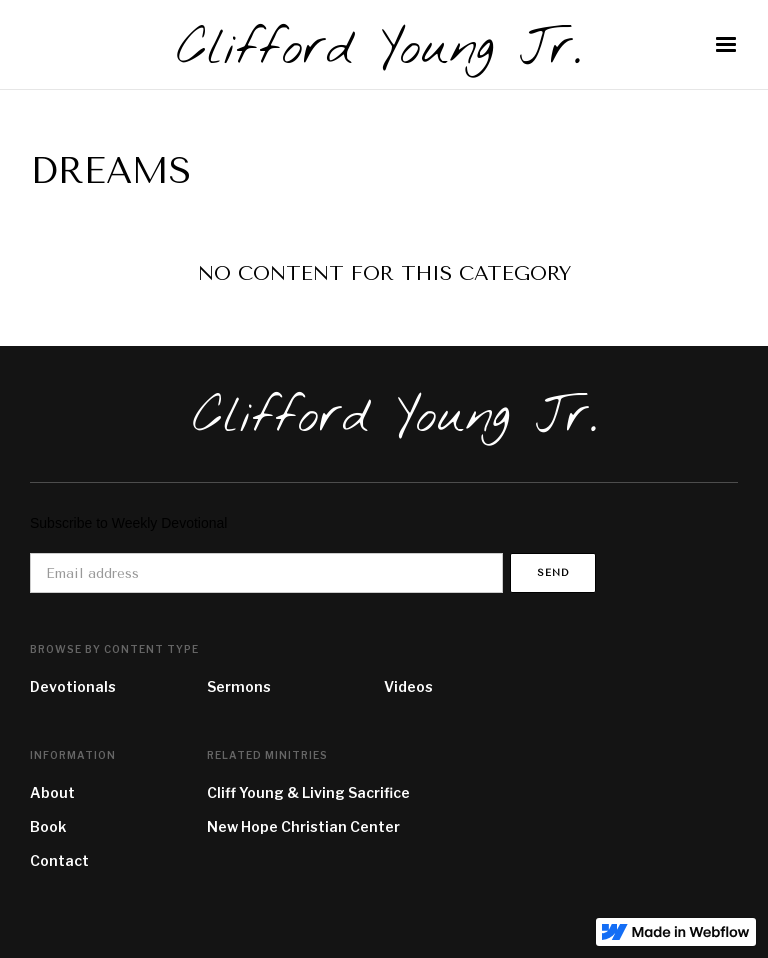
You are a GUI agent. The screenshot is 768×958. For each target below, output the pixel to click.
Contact (59, 860)
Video (404, 686)
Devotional (69, 686)
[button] (726, 45)
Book (48, 826)
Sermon (235, 686)
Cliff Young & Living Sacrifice (308, 792)
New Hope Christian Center (303, 826)
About (52, 792)
